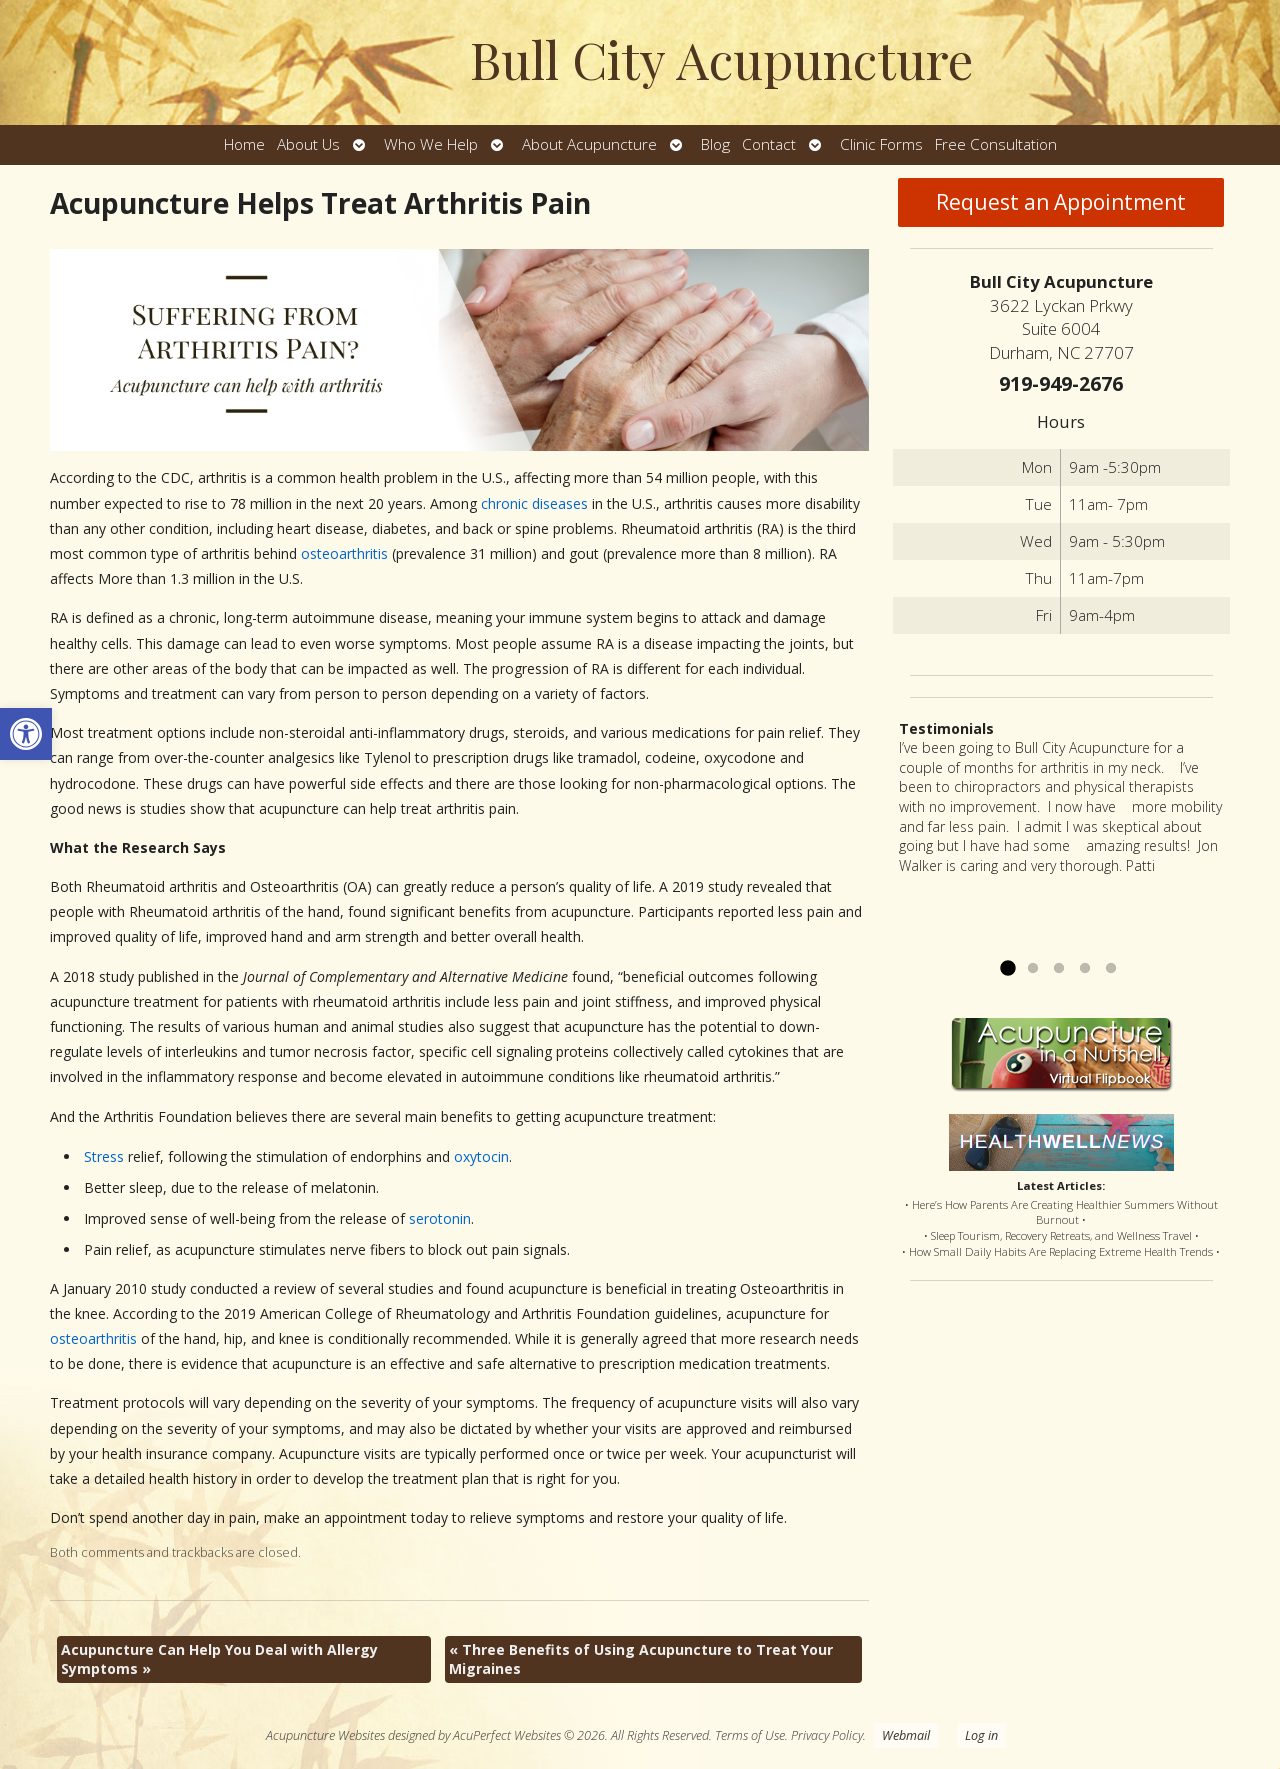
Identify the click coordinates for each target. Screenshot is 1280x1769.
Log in (981, 1735)
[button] (26, 734)
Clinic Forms (881, 144)
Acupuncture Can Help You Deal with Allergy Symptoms (219, 1659)
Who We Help (431, 144)
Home (244, 144)
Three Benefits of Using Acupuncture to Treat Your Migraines (641, 1659)
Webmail (906, 1735)
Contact (769, 144)
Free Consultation (996, 144)
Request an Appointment (1061, 202)
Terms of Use (750, 1735)
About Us (308, 144)
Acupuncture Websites (325, 1735)
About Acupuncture (589, 144)
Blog (715, 144)
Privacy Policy (827, 1735)
